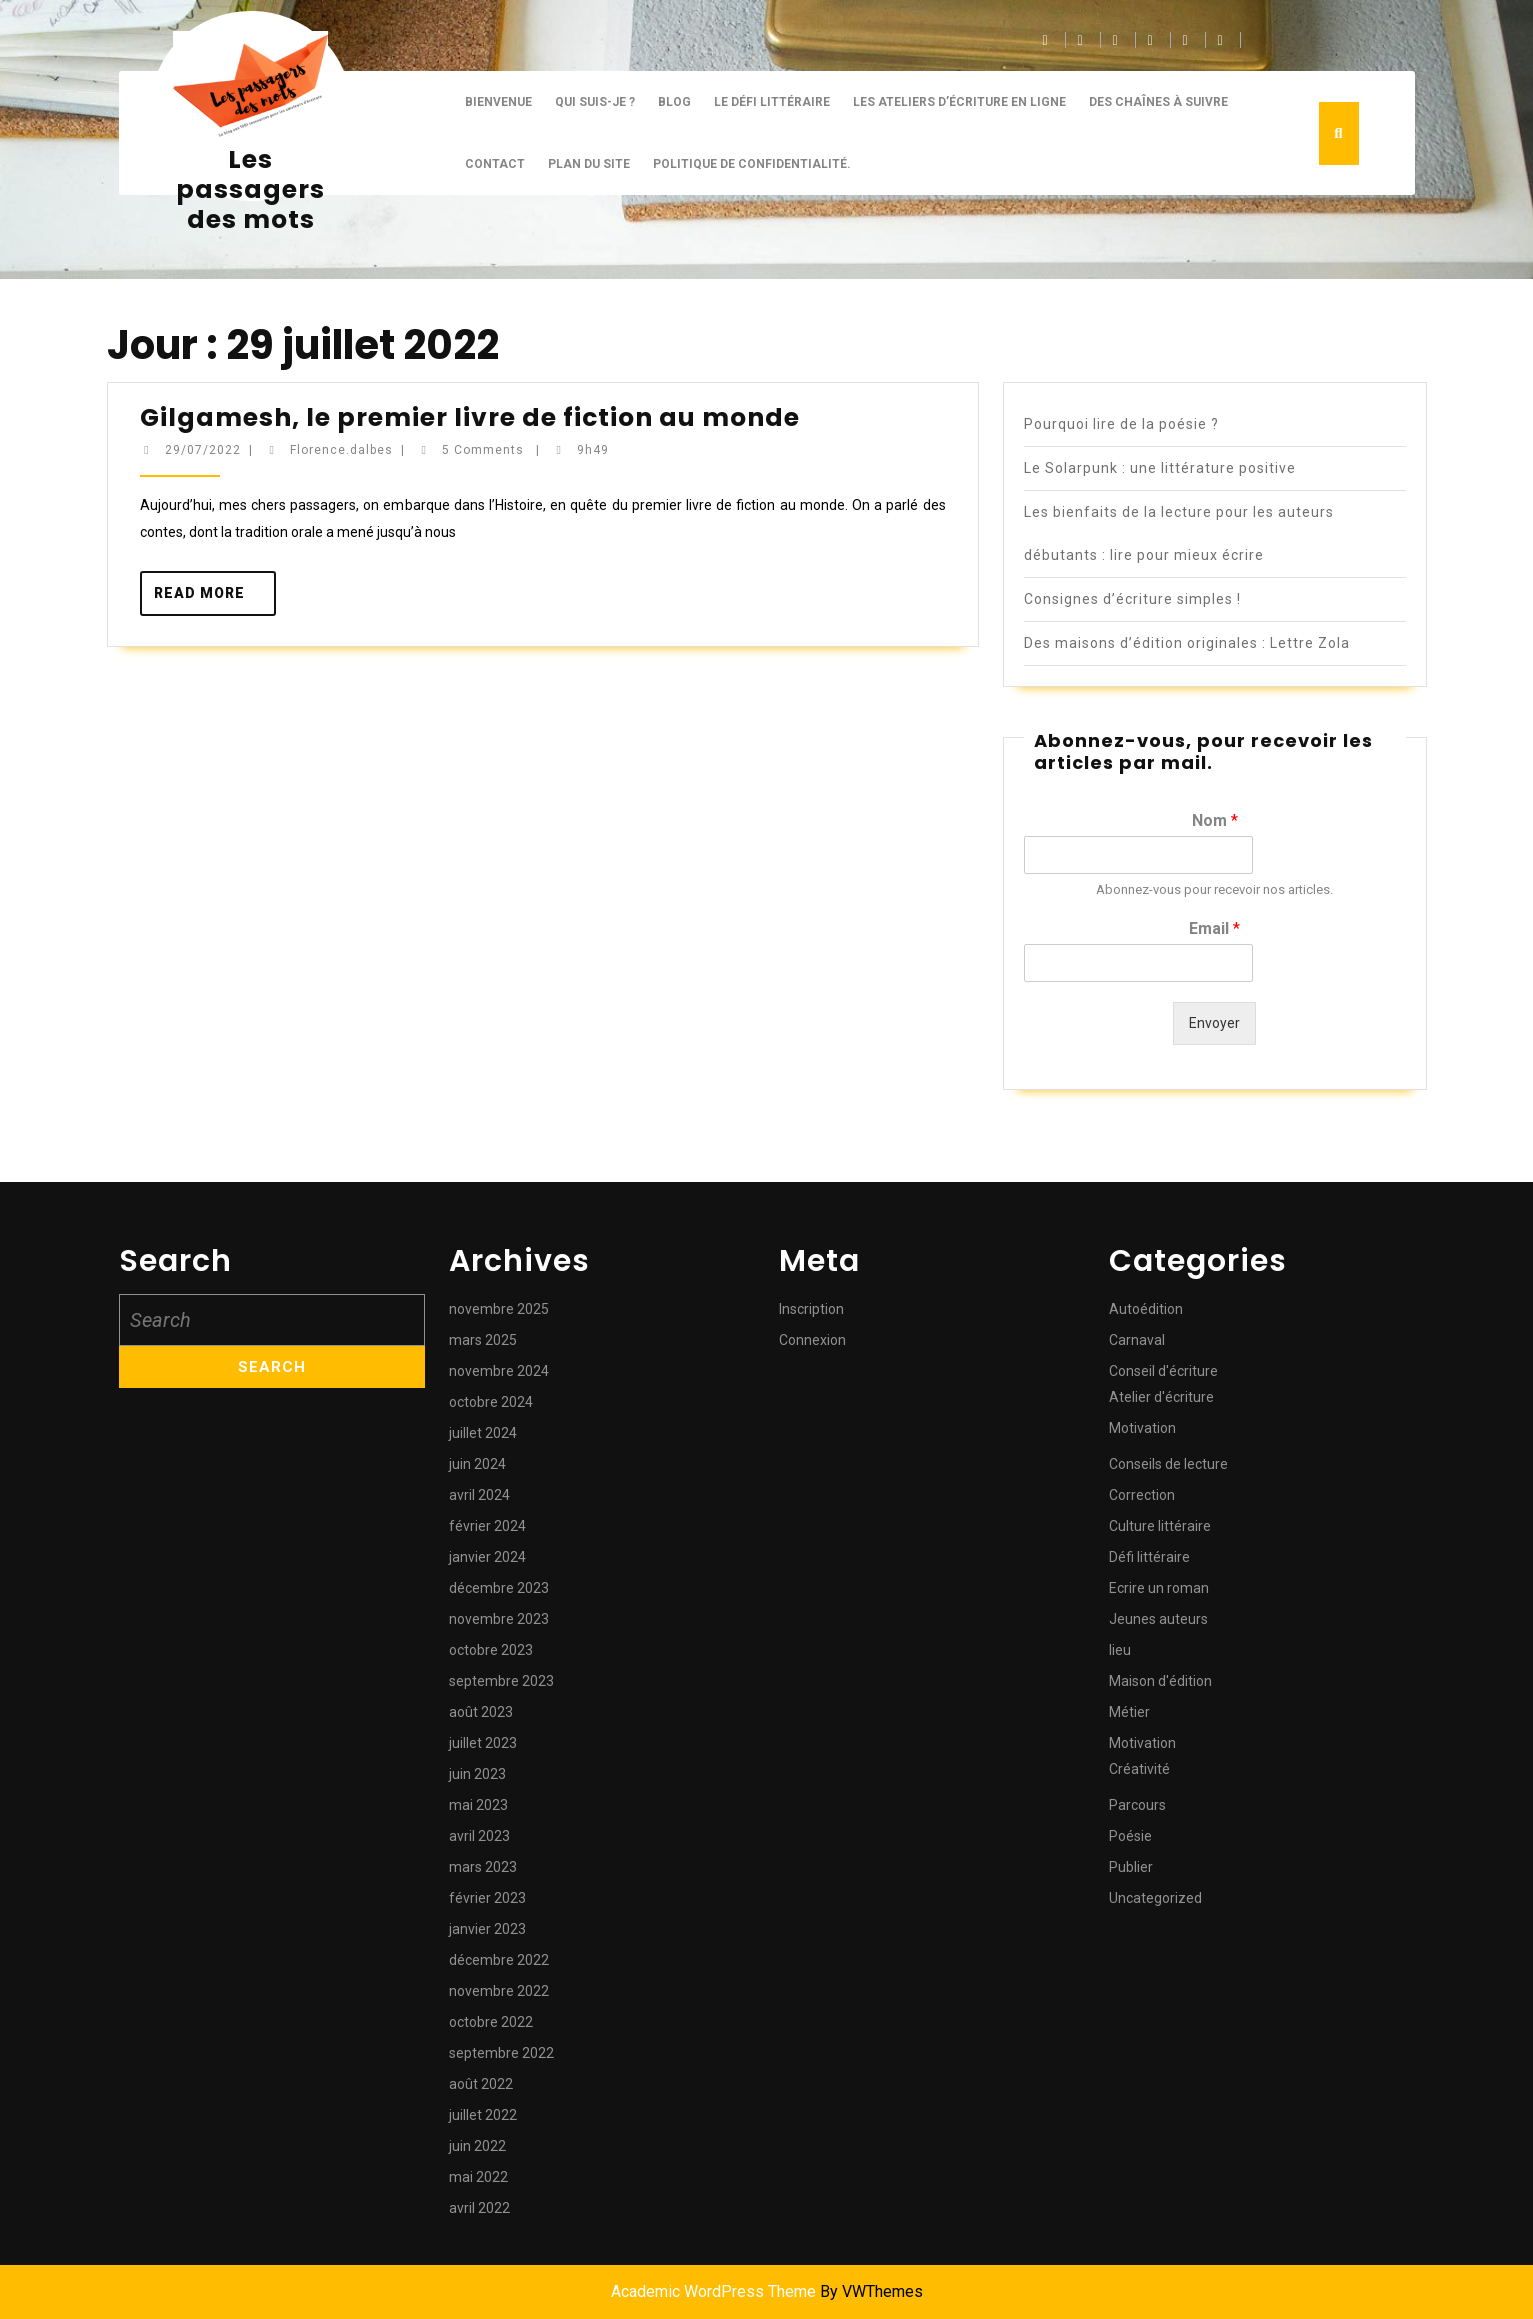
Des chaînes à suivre (1158, 102)
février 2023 (487, 1898)
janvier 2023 (487, 1929)
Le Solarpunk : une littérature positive (1160, 468)
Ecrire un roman (1159, 1588)
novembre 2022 (499, 1991)
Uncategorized (1155, 1898)
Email (1214, 928)
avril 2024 (479, 1495)
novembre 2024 (499, 1371)
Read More (215, 599)
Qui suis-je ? (595, 102)
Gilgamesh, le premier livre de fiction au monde (470, 417)
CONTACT (495, 164)
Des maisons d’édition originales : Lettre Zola (1187, 643)
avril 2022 (479, 2208)
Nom (1215, 820)
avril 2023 (479, 1836)
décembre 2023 (499, 1588)
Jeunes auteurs (1158, 1619)
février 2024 (487, 1526)
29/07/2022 (203, 450)
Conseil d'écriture (1163, 1371)
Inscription (811, 1309)
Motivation (1142, 1428)
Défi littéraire (1149, 1557)
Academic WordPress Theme (713, 2291)
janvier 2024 (487, 1557)
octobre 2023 (491, 1650)
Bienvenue (498, 102)
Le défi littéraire (772, 102)
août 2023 (481, 1712)
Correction (1142, 1495)
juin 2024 (477, 1464)
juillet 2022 (483, 2115)
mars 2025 (483, 1340)
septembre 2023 (501, 1681)
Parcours (1137, 1805)
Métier (1129, 1712)
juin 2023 (477, 1774)
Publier (1131, 1867)
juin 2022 (477, 2146)
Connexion (812, 1340)
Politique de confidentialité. (752, 164)
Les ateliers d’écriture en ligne (959, 102)
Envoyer (1214, 1023)
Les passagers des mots (250, 189)
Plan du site (589, 164)
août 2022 (481, 2084)
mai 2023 (478, 1805)
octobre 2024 (491, 1402)
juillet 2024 (483, 1433)
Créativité (1139, 1769)
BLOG (674, 102)
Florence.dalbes (341, 450)
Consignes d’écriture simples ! (1132, 599)
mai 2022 (478, 2177)
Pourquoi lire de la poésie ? (1121, 424)
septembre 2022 (501, 2053)
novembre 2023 (499, 1619)
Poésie (1130, 1836)
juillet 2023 (483, 1743)
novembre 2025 (499, 1309)
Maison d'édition (1160, 1681)
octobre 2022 (491, 2022)
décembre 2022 (499, 1960)
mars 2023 (483, 1867)
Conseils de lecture (1168, 1464)
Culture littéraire (1160, 1526)
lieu (1120, 1650)
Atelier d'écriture (1161, 1397)
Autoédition (1146, 1309)
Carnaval (1137, 1340)
